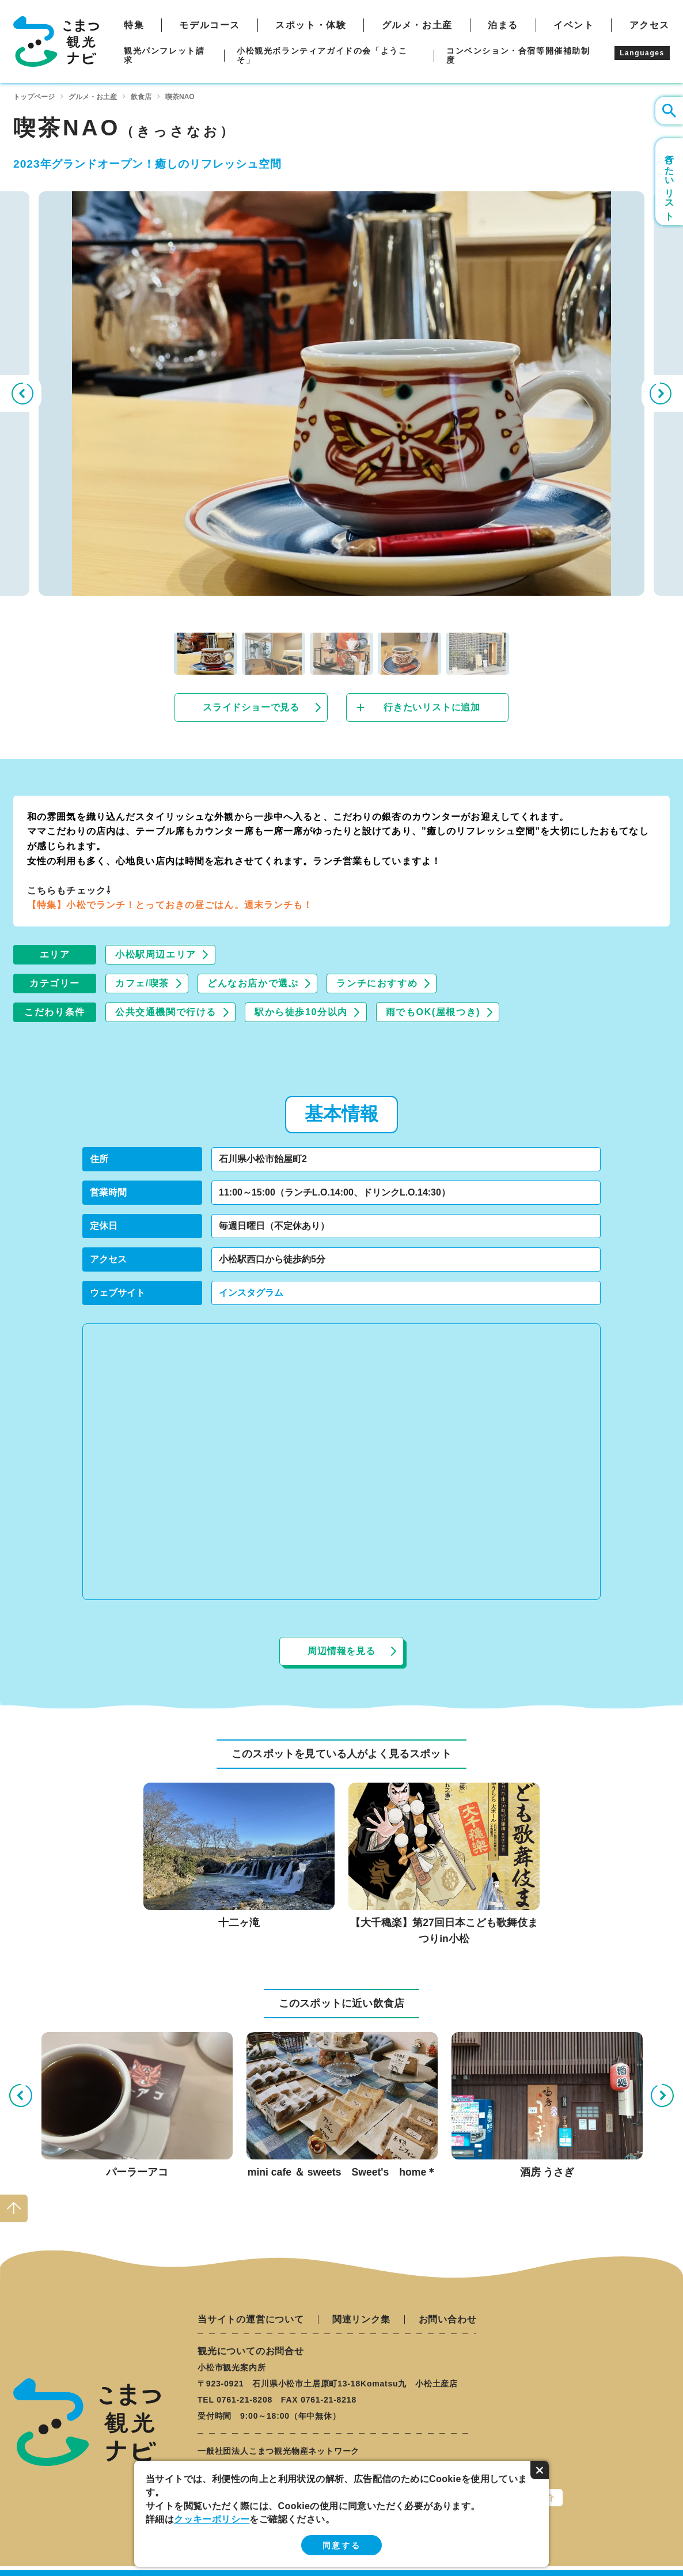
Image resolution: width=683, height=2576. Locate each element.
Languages (642, 53)
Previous (20, 393)
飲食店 (141, 97)
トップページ (34, 97)
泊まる (503, 25)
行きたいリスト (669, 181)
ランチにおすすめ (377, 983)
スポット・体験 (310, 25)
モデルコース (209, 25)
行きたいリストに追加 (432, 707)
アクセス (649, 25)
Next (662, 393)
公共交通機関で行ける (166, 1012)
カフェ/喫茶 (142, 983)
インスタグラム (251, 1293)
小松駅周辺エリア (155, 954)
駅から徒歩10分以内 (301, 1012)
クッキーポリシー (211, 2519)
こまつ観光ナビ (56, 41)
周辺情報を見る (341, 1651)
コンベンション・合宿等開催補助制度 (518, 55)
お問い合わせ (448, 2319)
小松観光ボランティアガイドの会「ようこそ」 (322, 55)
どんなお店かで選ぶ (252, 983)
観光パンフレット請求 (164, 55)
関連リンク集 (361, 2319)
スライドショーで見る (251, 707)
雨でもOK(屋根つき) (433, 1012)
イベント (573, 25)
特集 (134, 25)
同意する (341, 2545)
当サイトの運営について (251, 2319)
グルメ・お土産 (417, 25)
